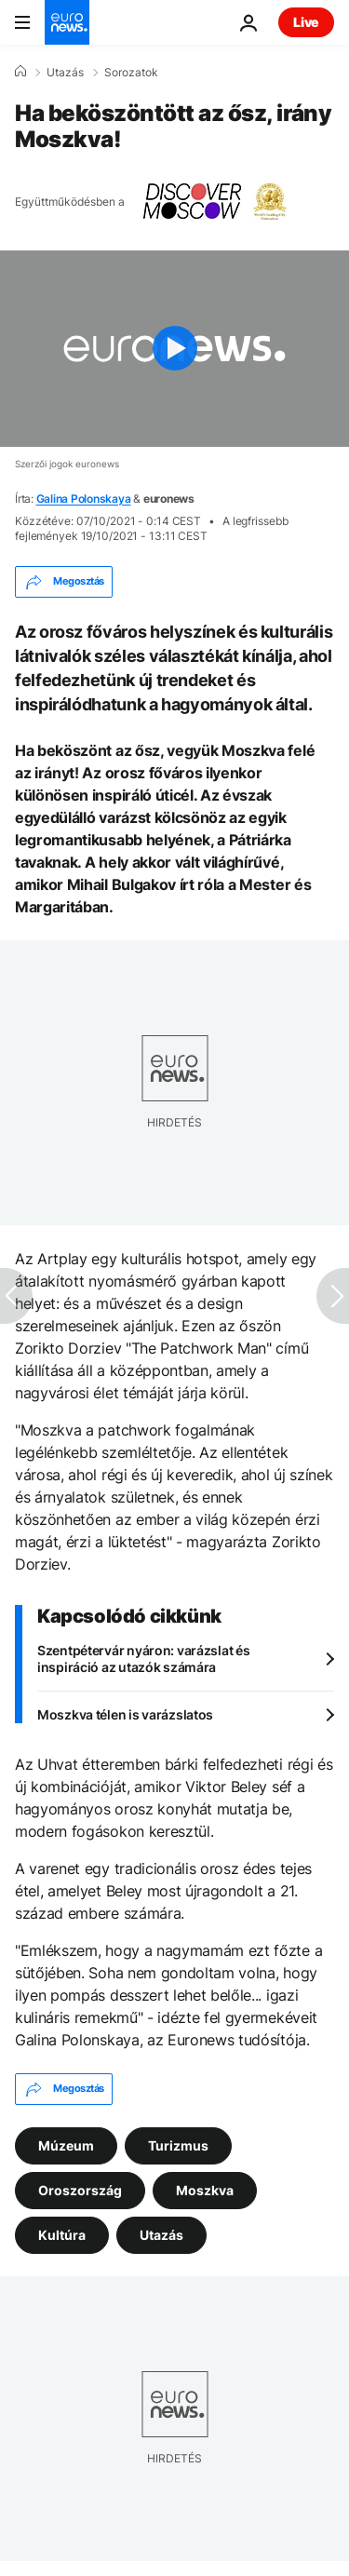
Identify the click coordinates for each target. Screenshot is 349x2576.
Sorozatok (131, 72)
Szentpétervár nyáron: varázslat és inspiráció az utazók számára (143, 1658)
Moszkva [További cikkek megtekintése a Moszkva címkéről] (205, 2190)
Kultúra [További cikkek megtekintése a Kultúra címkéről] (62, 2235)
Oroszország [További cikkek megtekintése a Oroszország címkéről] (80, 2190)
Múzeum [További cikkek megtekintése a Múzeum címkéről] (66, 2145)
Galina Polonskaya (83, 499)
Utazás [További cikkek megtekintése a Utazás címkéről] (161, 2235)
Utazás (65, 72)
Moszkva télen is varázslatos (125, 1714)
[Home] (20, 71)
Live (306, 22)
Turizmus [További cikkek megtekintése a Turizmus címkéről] (178, 2145)
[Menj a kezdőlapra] (67, 22)
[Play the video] (174, 348)
